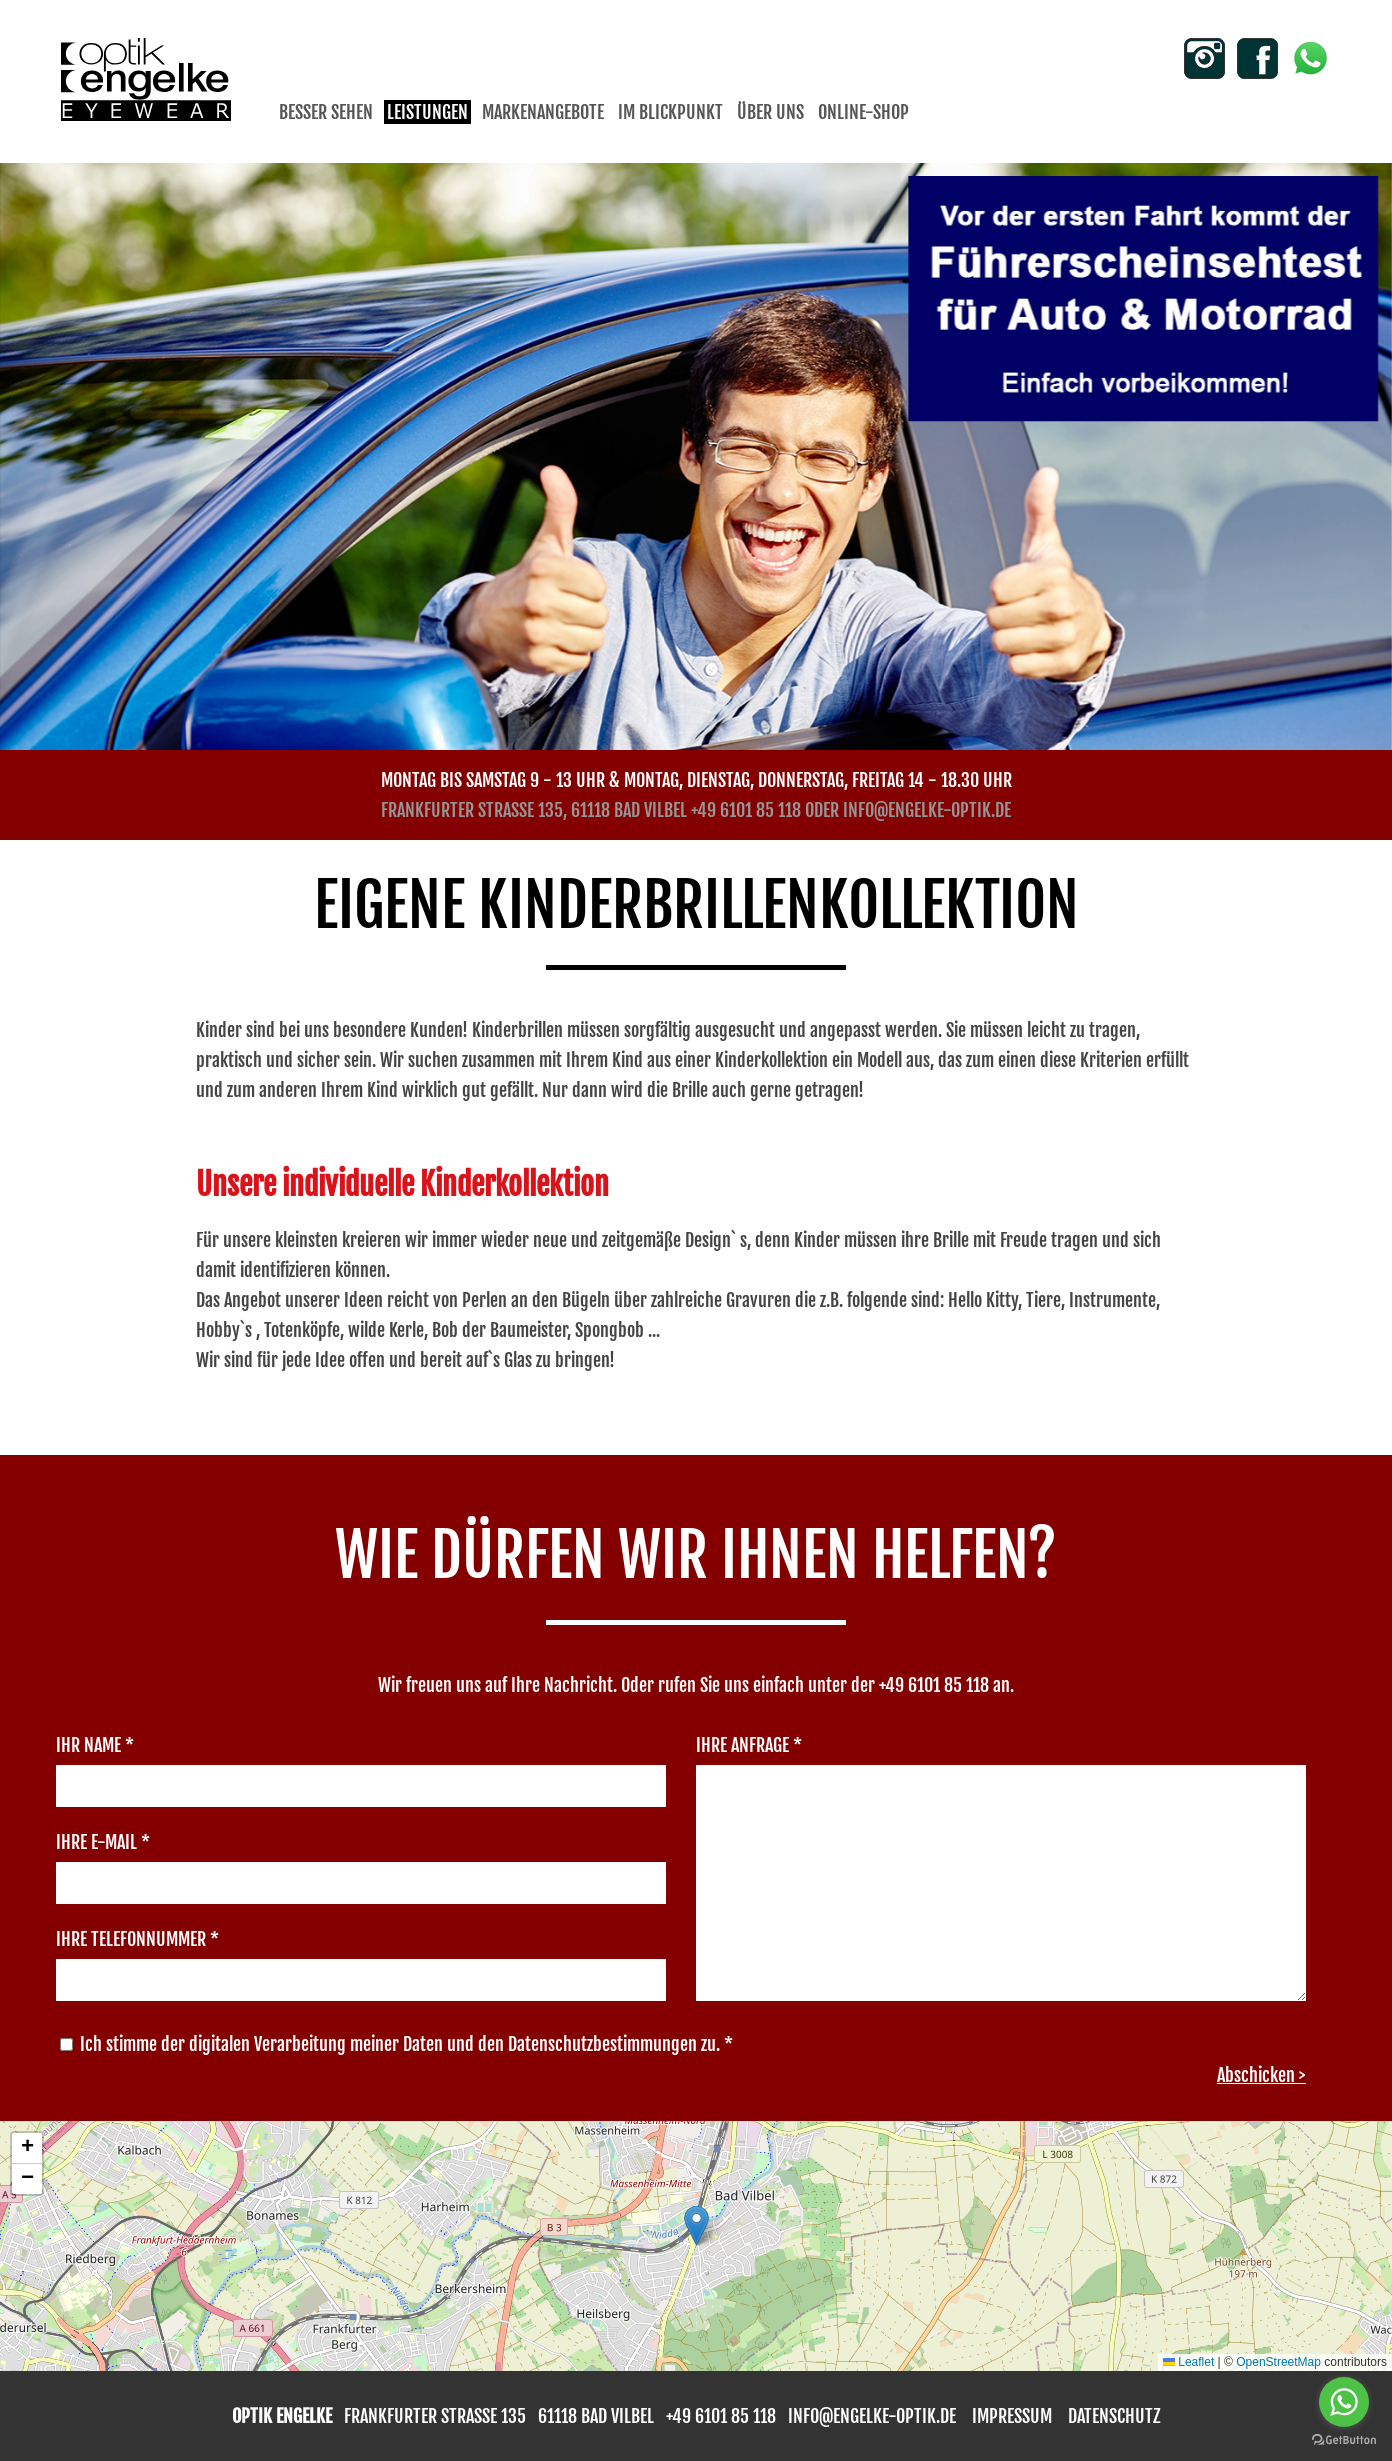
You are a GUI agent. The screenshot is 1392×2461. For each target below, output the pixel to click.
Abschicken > (1261, 2075)
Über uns (770, 112)
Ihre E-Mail (103, 1842)
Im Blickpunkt (670, 112)
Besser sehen (326, 112)
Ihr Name (95, 1745)
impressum (1012, 2416)
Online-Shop (863, 112)
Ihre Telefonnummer (137, 1939)
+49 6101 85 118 (746, 810)
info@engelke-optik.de (927, 810)
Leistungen (427, 112)
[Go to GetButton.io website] (1344, 2440)
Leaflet (1188, 2362)
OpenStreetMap (1278, 2362)
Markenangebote (543, 112)
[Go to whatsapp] (1344, 2402)
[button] (696, 2225)
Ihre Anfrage (749, 1745)
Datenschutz (1114, 2416)
